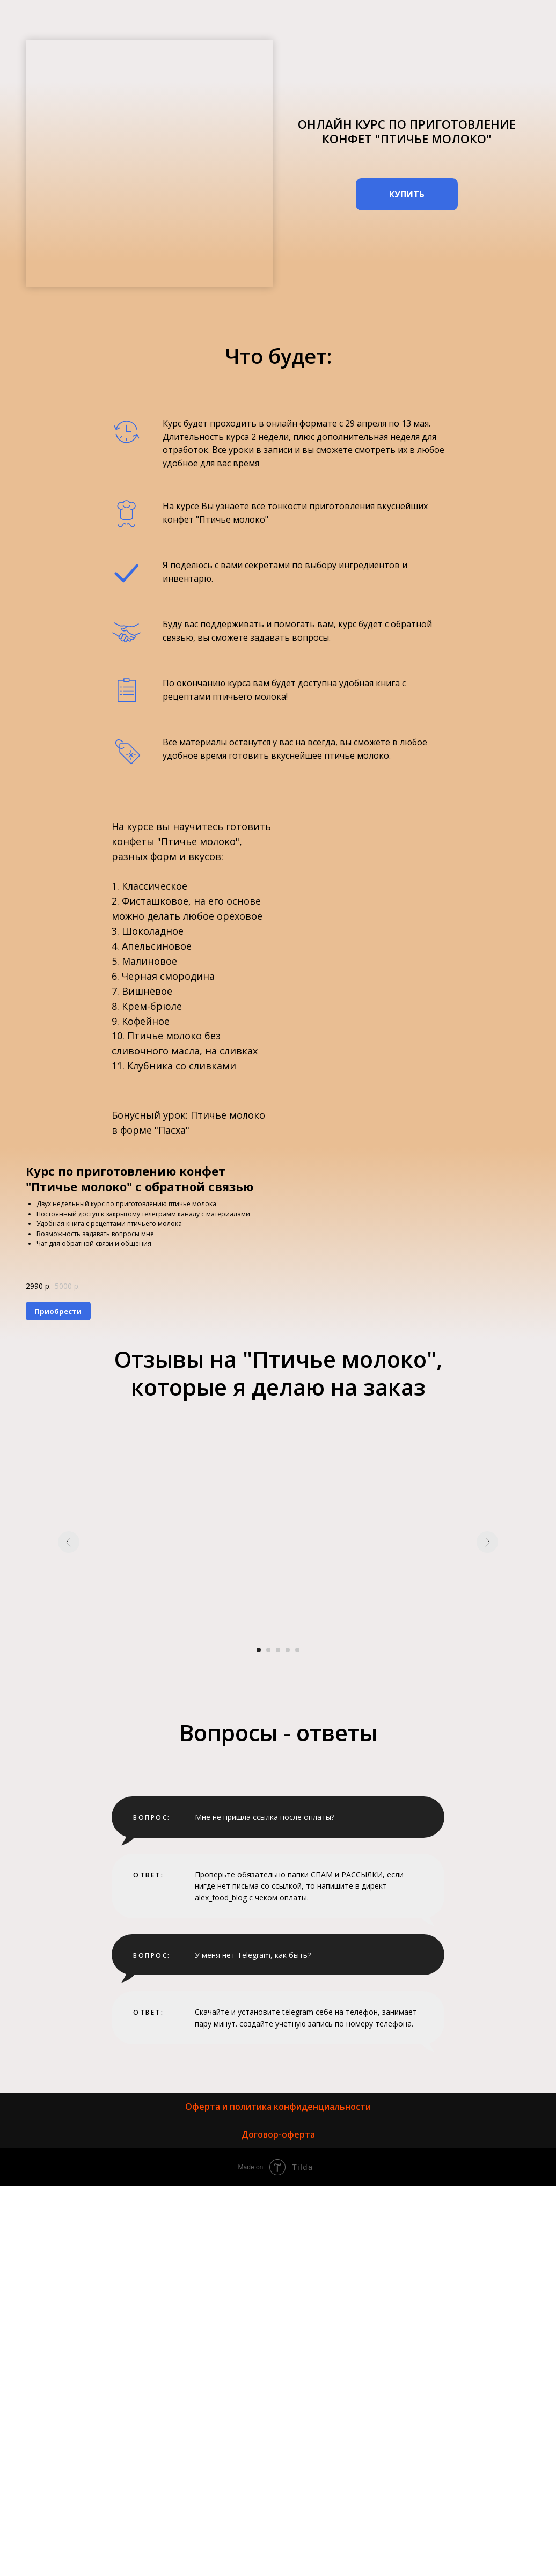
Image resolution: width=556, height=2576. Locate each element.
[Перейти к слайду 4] (288, 1650)
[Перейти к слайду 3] (278, 1650)
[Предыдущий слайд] (68, 1542)
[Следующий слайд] (487, 1542)
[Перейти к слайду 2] (268, 1650)
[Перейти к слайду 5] (297, 1650)
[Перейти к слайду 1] (259, 1650)
